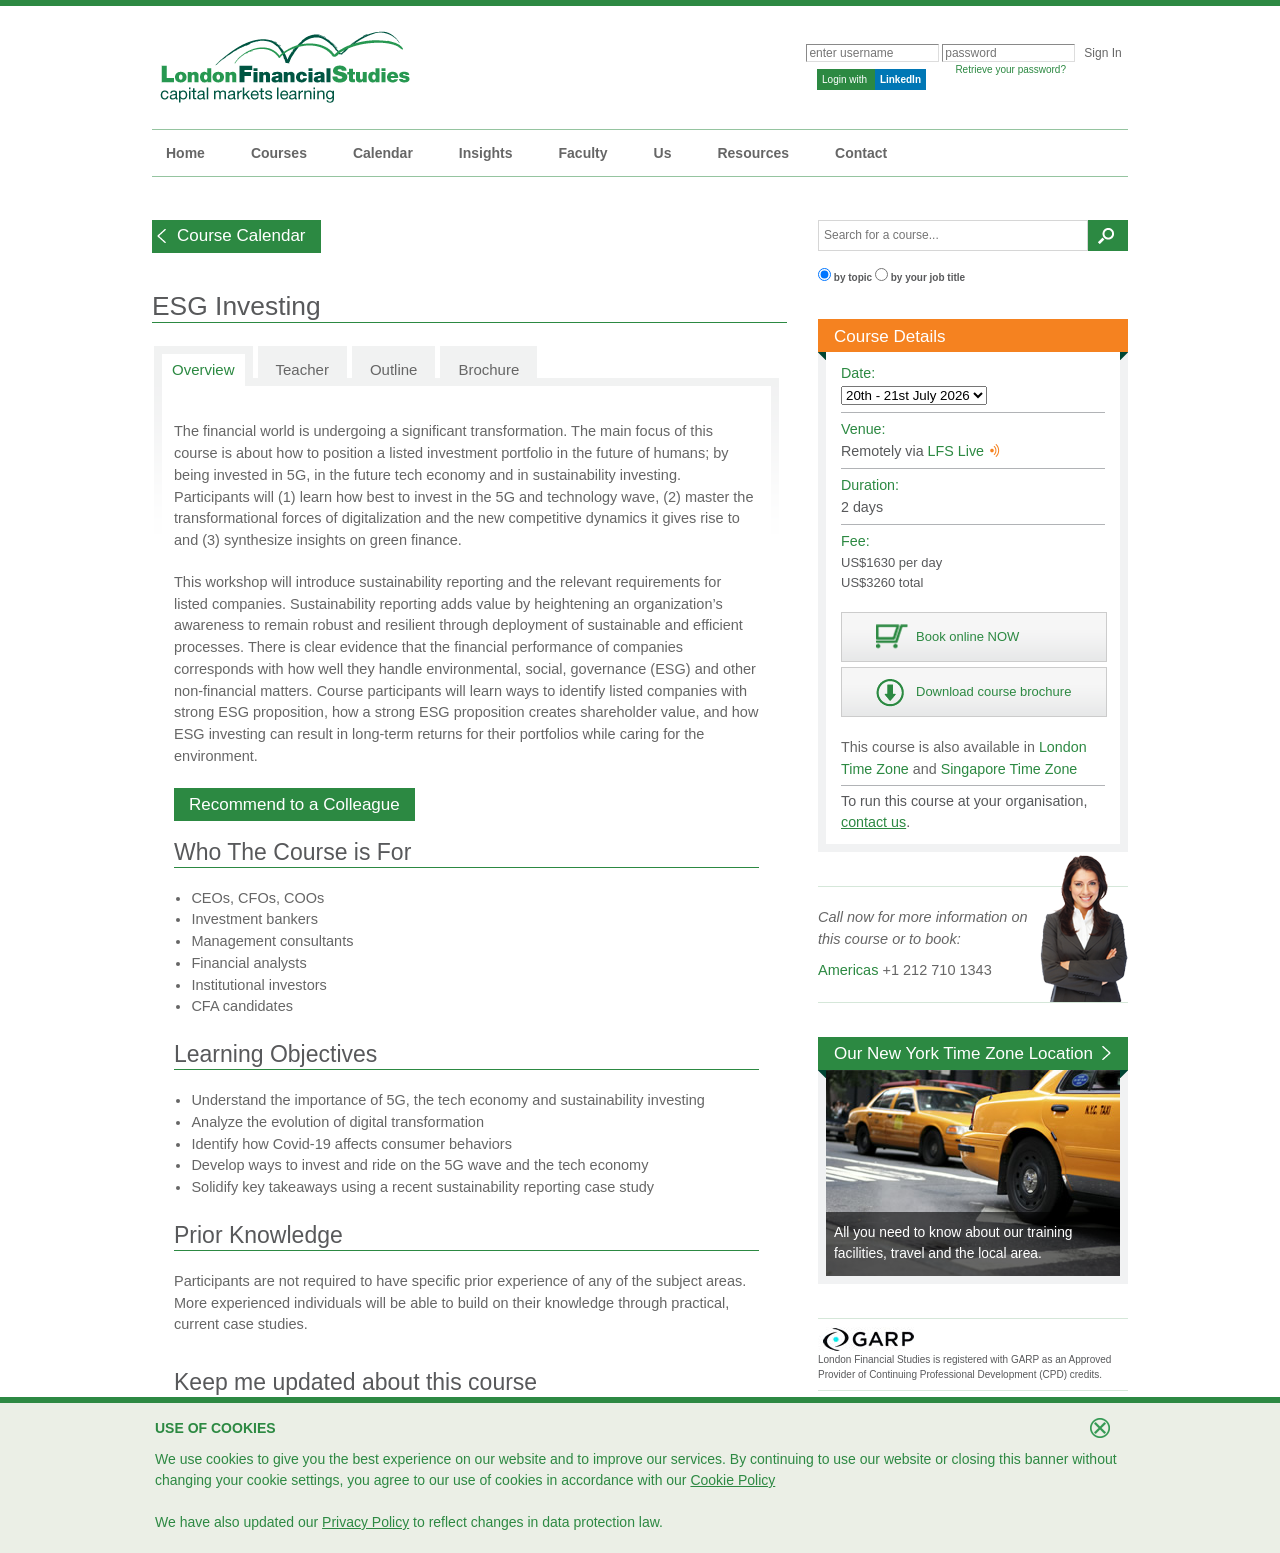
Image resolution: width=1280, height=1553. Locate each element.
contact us (873, 822)
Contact (861, 153)
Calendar (383, 153)
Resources (753, 153)
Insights (486, 153)
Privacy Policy (365, 1522)
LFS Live (964, 451)
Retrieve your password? (1010, 69)
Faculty (583, 153)
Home (185, 153)
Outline (394, 369)
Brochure (488, 369)
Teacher (302, 369)
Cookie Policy (732, 1480)
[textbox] (953, 235)
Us (663, 153)
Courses (279, 153)
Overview (203, 369)
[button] (236, 236)
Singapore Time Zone (1009, 769)
